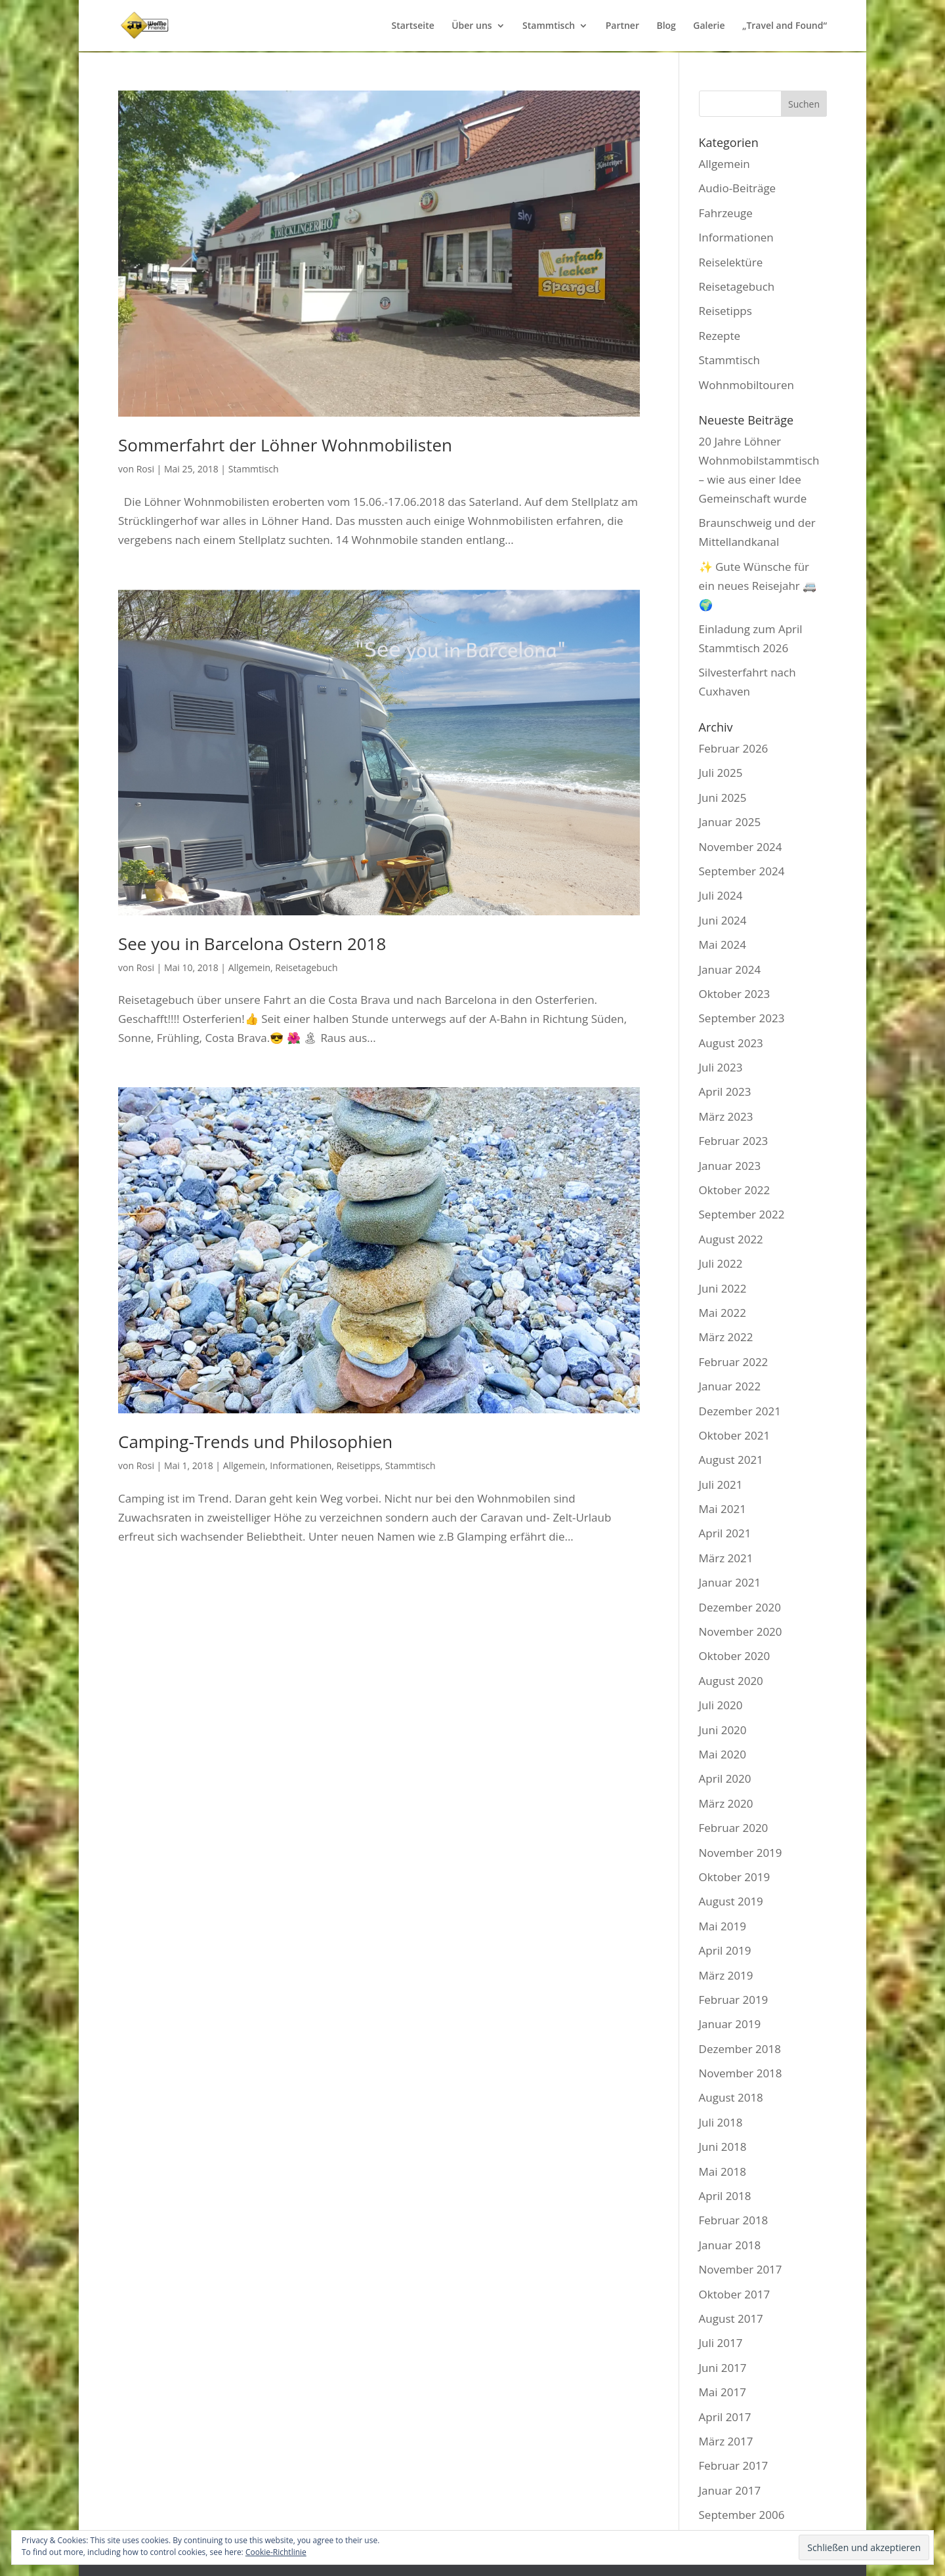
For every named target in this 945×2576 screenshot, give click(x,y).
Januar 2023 (730, 1165)
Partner (622, 26)
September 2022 (742, 1214)
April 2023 (725, 1091)
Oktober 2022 (734, 1189)
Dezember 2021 (740, 1411)
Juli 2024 (721, 895)
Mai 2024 (722, 944)
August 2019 (731, 1901)
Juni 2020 (723, 1729)
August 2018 (731, 2097)
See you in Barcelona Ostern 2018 (252, 943)
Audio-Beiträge (737, 188)
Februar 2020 (733, 1827)
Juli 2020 (721, 1705)
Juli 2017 (721, 2342)
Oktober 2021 (734, 1435)
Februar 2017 (733, 2465)
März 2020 (726, 1803)
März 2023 (726, 1116)
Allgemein (249, 967)
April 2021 (725, 1533)
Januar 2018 (730, 2245)
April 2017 (725, 2416)
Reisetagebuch (306, 967)
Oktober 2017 (734, 2294)
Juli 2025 (721, 772)
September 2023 (742, 1018)
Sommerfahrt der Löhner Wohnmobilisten (285, 445)
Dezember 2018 (740, 2048)
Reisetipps (359, 1465)
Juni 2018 (723, 2146)
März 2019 (726, 1975)
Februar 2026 (733, 748)
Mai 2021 (722, 1508)
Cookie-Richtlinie (275, 2552)
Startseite (412, 26)
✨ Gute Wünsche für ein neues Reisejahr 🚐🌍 (758, 585)
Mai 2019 (722, 1926)
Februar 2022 (733, 1361)
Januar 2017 (730, 2490)
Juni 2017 (723, 2367)
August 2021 (731, 1459)
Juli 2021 (721, 1484)
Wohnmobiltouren (746, 384)
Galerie (708, 26)
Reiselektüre (731, 262)
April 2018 (725, 2195)
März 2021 (726, 1558)
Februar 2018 (733, 2220)
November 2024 (740, 846)
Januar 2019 (730, 2023)
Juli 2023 (721, 1067)
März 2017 (726, 2441)
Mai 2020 (722, 1754)
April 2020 (725, 1778)
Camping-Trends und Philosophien (255, 1441)
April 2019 (725, 1950)
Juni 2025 (723, 797)
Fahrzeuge (726, 212)
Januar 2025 (730, 821)
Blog (665, 26)
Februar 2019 (733, 1999)
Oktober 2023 (734, 993)
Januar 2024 (730, 969)
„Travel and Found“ (784, 26)
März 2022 (726, 1336)
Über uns (472, 26)
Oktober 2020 (734, 1655)
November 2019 (740, 1852)
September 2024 (742, 871)
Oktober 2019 (734, 1876)
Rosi (145, 469)
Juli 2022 (721, 1263)
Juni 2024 (723, 920)
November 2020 (740, 1631)
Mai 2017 (722, 2391)
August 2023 (731, 1042)
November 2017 (740, 2269)
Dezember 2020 (740, 1607)
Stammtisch (548, 26)
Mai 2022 (722, 1312)
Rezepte (720, 335)
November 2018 (740, 2073)
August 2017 (731, 2318)
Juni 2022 (723, 1288)
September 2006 (742, 2514)
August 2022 (731, 1239)
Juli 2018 (721, 2122)
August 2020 (731, 1680)
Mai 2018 (722, 2171)
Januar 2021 (730, 1582)
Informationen (300, 1465)
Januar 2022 (730, 1386)
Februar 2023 (733, 1140)
